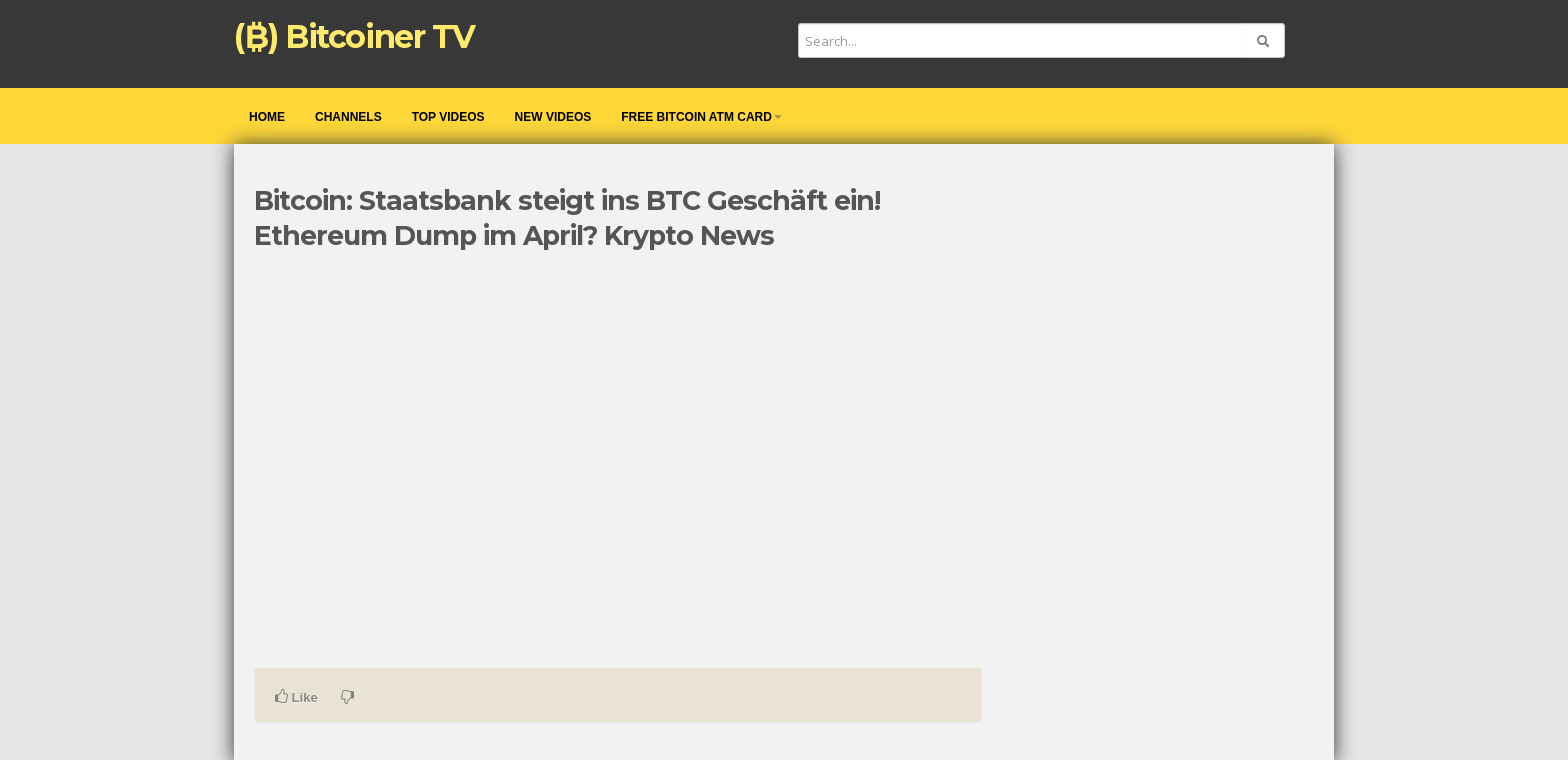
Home (267, 117)
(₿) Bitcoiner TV (354, 36)
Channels (348, 117)
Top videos (448, 117)
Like (296, 697)
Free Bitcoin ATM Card (701, 117)
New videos (553, 117)
